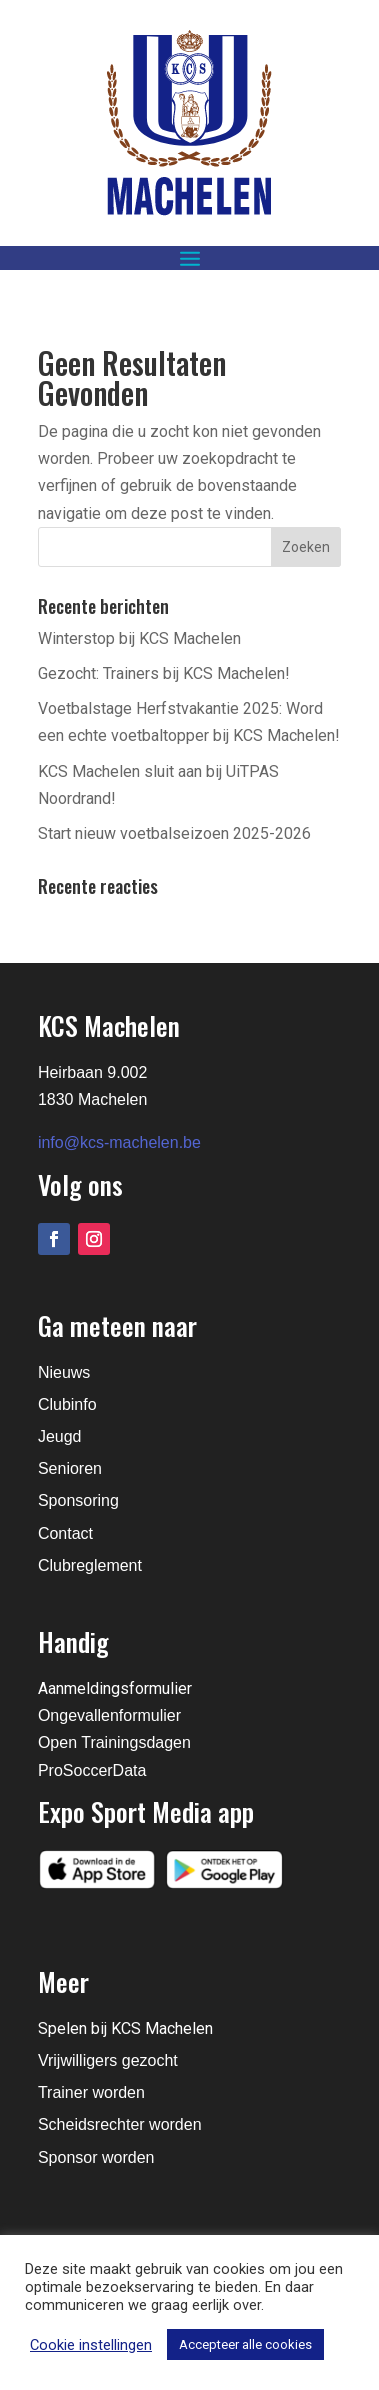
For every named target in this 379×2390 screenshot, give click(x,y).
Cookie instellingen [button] (91, 2345)
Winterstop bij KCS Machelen (139, 638)
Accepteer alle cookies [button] (245, 2344)
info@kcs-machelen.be (119, 1142)
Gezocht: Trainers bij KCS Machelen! (164, 673)
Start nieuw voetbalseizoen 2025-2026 (174, 833)
